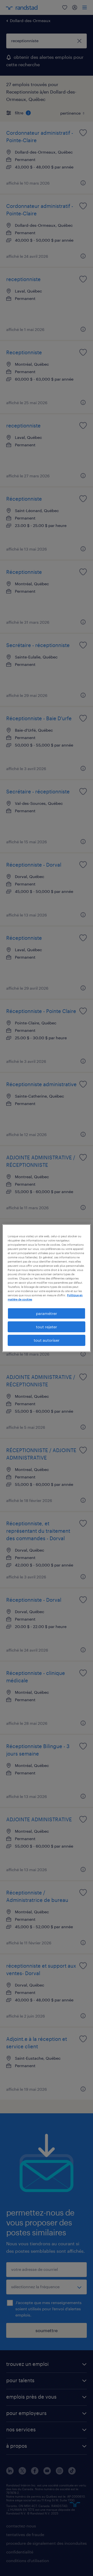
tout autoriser (47, 1340)
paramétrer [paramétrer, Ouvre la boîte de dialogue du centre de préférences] (46, 1313)
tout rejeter (46, 1326)
